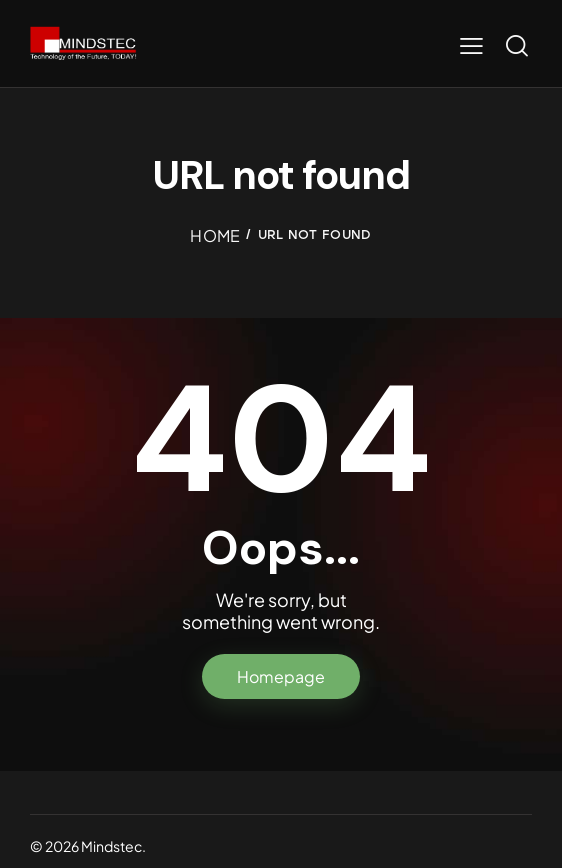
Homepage (281, 676)
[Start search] (517, 45)
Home (215, 235)
